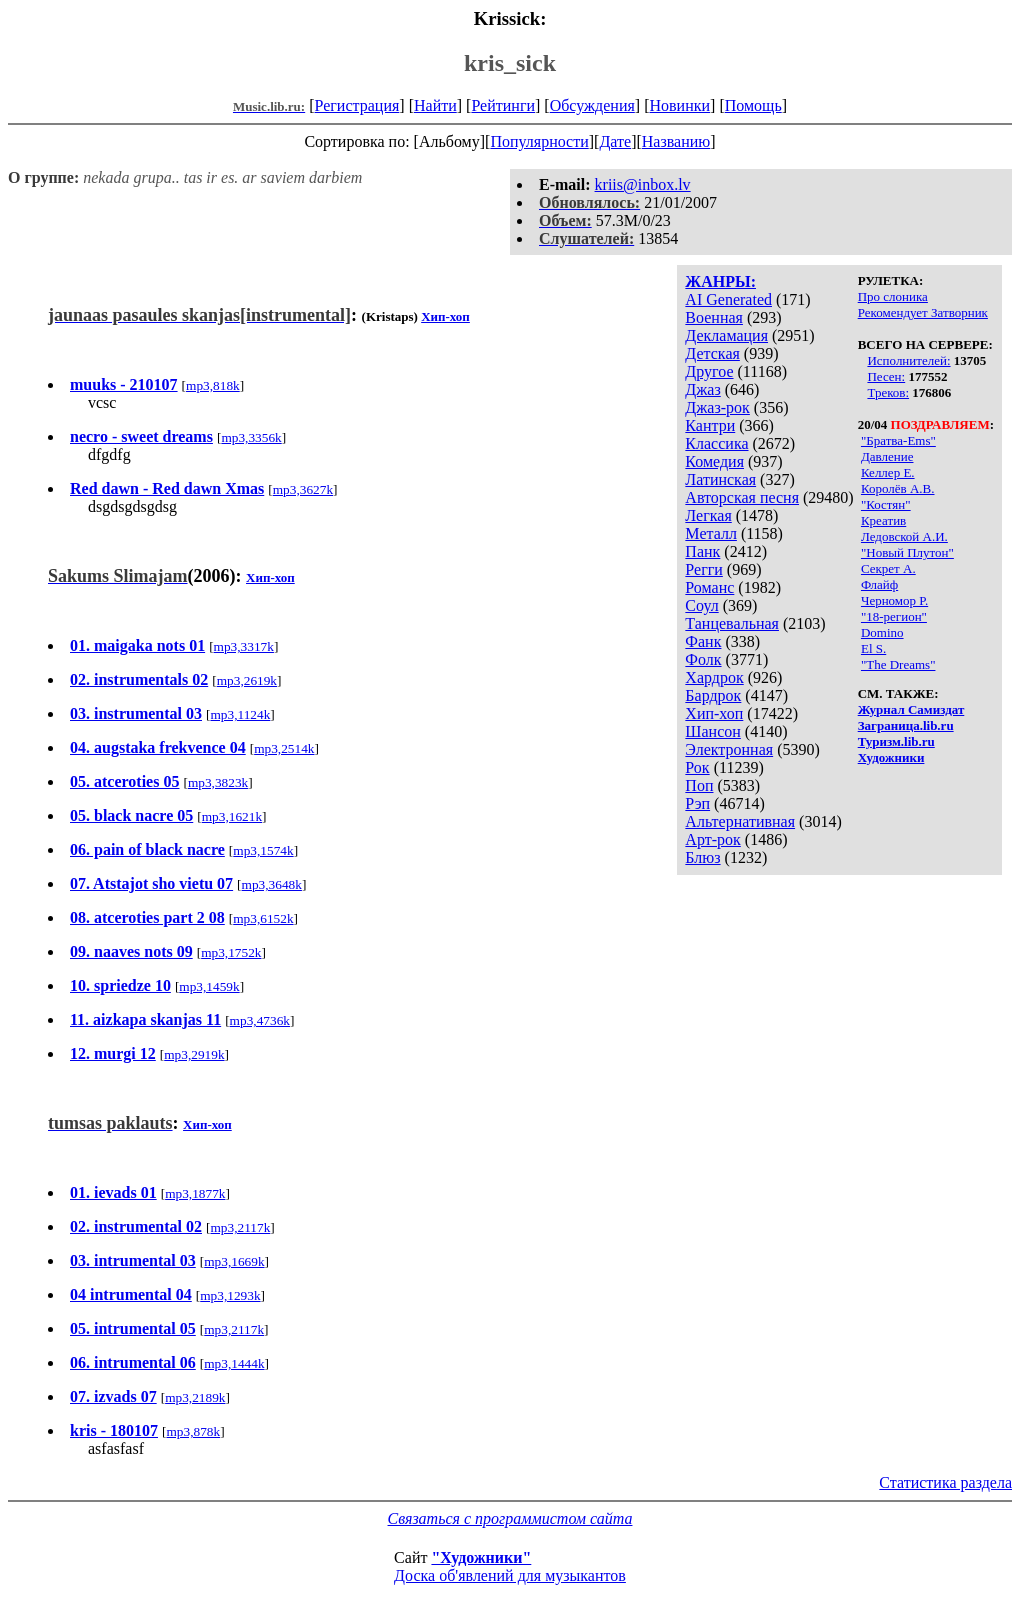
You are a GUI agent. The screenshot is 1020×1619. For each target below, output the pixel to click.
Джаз (702, 389)
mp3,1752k (231, 952)
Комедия (714, 461)
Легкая (708, 515)
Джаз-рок (717, 407)
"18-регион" (894, 616)
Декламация (726, 335)
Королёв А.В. (898, 488)
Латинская (720, 479)
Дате (615, 141)
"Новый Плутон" (907, 552)
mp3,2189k (195, 1397)
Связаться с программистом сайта (510, 1518)
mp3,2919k (194, 1054)
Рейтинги (503, 105)
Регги (703, 569)
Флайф (879, 584)
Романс (709, 587)
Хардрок (714, 677)
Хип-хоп (714, 713)
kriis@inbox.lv (643, 184)
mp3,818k (213, 385)
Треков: (888, 392)
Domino (882, 632)
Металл (711, 533)
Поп (699, 785)
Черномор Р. (894, 600)
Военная (714, 317)
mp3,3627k (303, 489)
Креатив (883, 520)
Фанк (703, 641)
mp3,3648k (272, 884)
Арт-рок (712, 839)
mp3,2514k (284, 748)
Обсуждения (592, 105)
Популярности (539, 141)
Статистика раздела (945, 1482)
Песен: (886, 376)
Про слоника (893, 296)
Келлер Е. (888, 472)
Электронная (729, 749)
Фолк (703, 659)
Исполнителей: (908, 360)
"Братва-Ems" (898, 440)
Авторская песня (742, 497)
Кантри (710, 425)
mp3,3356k (251, 437)
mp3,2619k (247, 680)
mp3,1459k (209, 986)
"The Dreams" (898, 664)
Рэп (697, 803)
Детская (712, 353)
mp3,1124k (240, 714)
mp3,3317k (244, 646)
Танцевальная (732, 623)
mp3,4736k (260, 1020)
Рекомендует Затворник (923, 312)
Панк (702, 551)
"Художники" (481, 1557)
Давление (887, 456)
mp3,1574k (263, 850)
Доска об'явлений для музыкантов (510, 1575)
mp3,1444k (234, 1363)
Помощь (753, 105)
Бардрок (713, 695)
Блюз (702, 857)
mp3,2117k (240, 1227)
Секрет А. (888, 568)
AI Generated (728, 299)
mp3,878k (193, 1431)
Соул (701, 605)
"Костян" (886, 504)
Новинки (679, 105)
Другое (709, 371)
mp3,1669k (234, 1261)
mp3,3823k (218, 782)
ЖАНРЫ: (720, 281)
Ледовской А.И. (904, 536)
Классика (716, 443)
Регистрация (357, 105)
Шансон (712, 731)
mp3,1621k (232, 816)
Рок (697, 767)
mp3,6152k (263, 918)
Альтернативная (740, 821)
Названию (676, 141)
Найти (435, 105)
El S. (873, 648)
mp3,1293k (230, 1295)
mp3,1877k (195, 1193)
